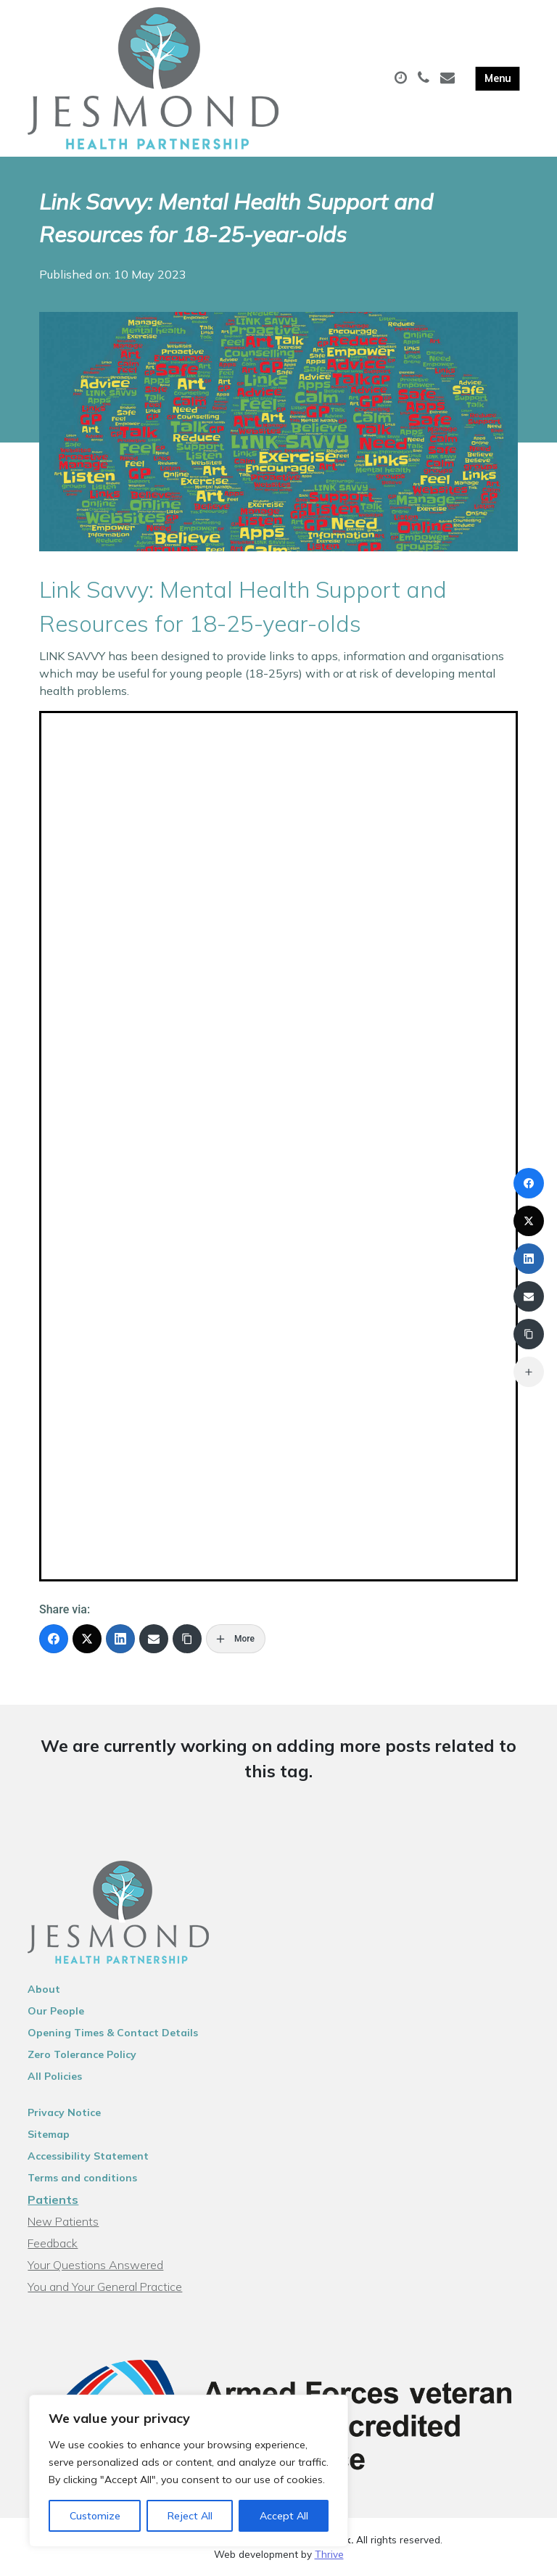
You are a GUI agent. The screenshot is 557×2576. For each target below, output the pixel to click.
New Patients (63, 2221)
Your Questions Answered (95, 2265)
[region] (188, 2471)
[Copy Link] (187, 1638)
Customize (95, 2515)
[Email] (153, 1638)
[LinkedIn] (120, 1638)
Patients (53, 2199)
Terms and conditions (82, 2177)
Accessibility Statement (88, 2156)
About (44, 1989)
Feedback (53, 2243)
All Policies (55, 2076)
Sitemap (49, 2134)
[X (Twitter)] (87, 1638)
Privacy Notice (64, 2112)
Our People (56, 2010)
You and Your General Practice (105, 2286)
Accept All (284, 2515)
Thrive (329, 2554)
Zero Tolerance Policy (82, 2054)
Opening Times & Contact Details (113, 2032)
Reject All (190, 2515)
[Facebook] (53, 1638)
